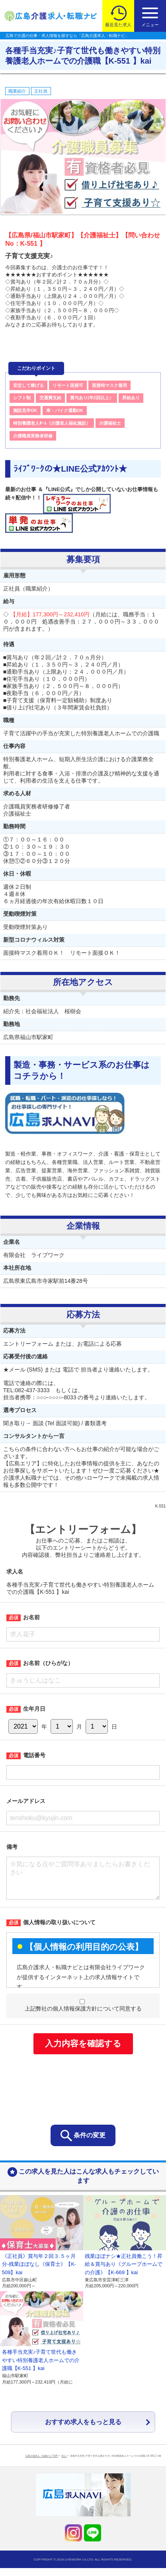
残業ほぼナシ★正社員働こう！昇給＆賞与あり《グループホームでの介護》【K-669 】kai (123, 2272)
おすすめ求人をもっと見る (83, 2429)
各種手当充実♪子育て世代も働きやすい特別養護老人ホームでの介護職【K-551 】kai (41, 2368)
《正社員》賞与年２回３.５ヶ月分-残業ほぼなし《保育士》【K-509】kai (39, 2272)
